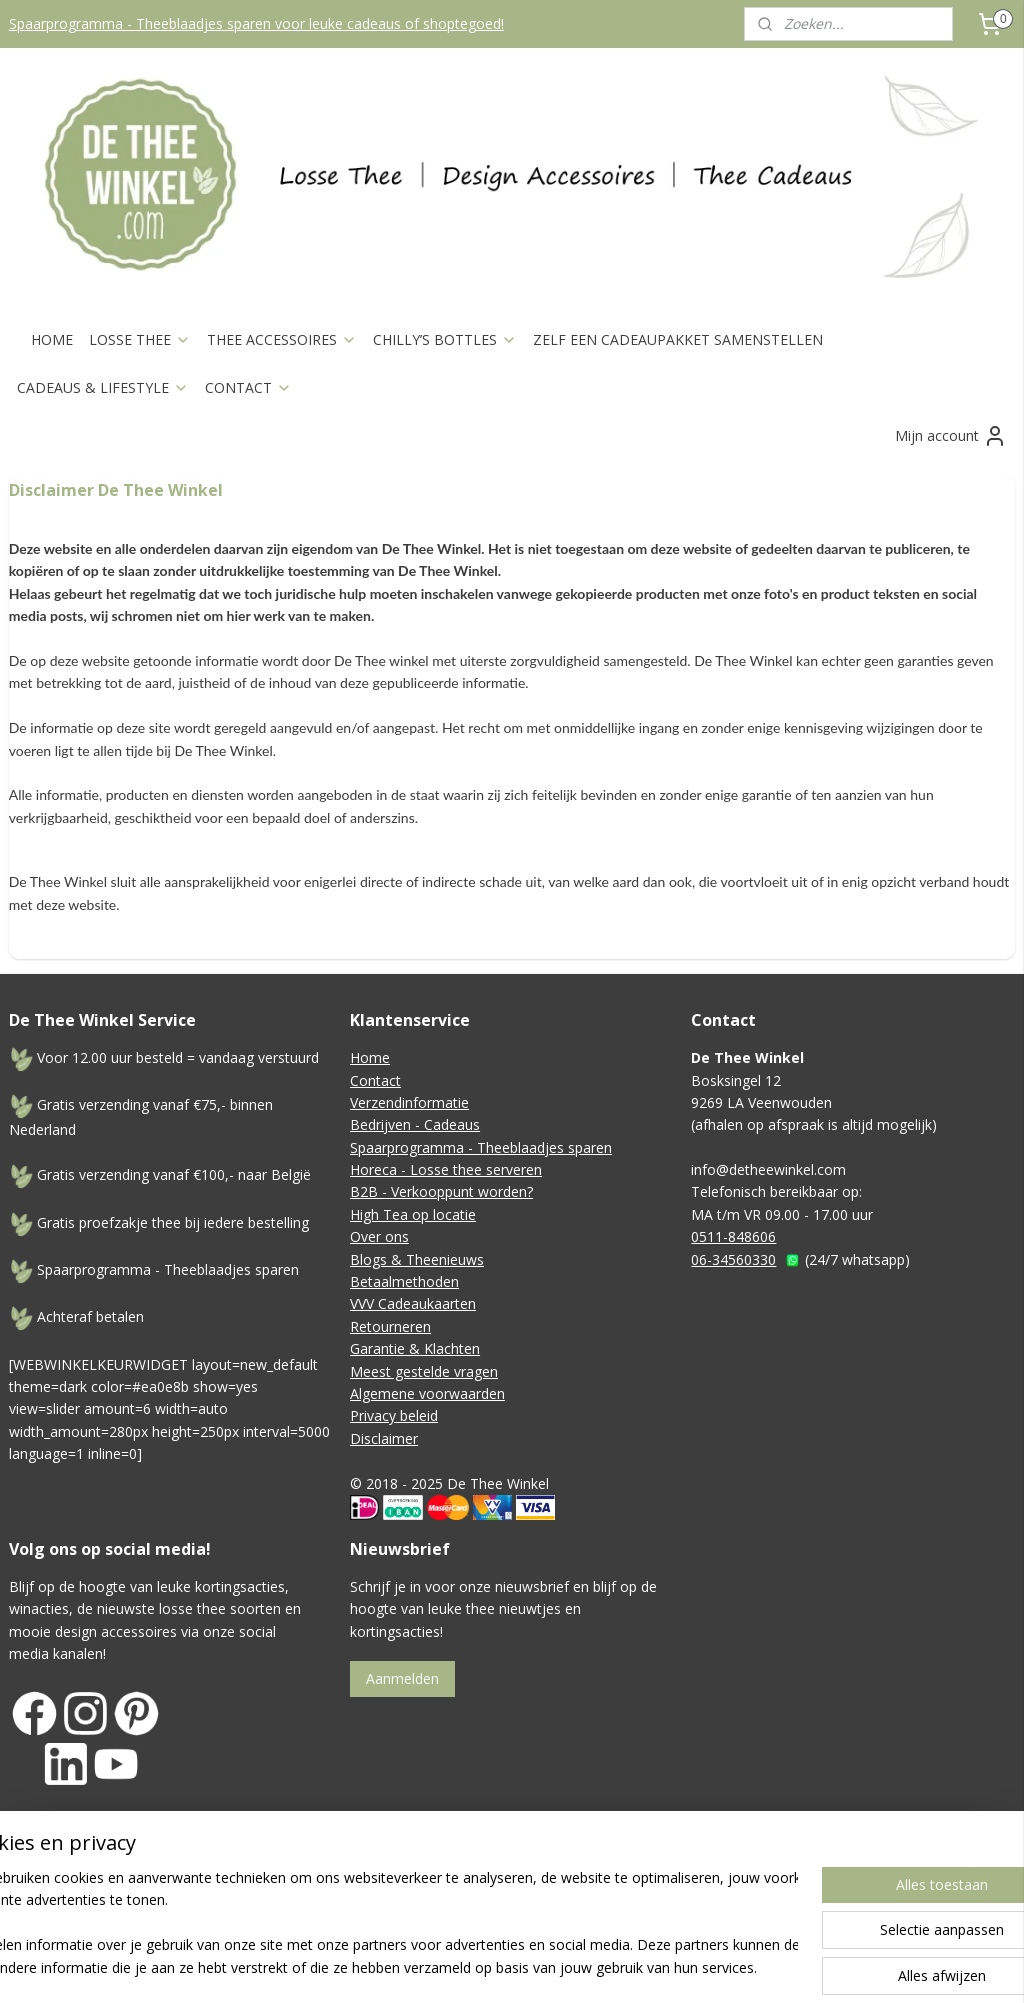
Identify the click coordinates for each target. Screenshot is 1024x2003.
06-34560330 (733, 1259)
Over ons (379, 1236)
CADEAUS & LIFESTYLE (103, 387)
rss (614, 1903)
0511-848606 (733, 1236)
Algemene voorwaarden (427, 1393)
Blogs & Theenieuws (417, 1259)
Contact (375, 1080)
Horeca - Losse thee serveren (446, 1169)
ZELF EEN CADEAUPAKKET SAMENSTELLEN (678, 339)
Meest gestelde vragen (424, 1371)
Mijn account (951, 436)
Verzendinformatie (409, 1102)
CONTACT (248, 387)
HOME (52, 339)
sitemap (572, 1903)
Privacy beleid (394, 1415)
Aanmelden (402, 1678)
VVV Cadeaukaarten (413, 1303)
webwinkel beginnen (691, 1903)
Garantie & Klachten (415, 1348)
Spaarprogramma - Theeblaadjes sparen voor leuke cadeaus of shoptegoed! (256, 23)
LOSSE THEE (140, 339)
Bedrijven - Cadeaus (415, 1124)
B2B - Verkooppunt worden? (441, 1191)
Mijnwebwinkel (865, 1903)
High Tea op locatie (413, 1214)
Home (370, 1057)
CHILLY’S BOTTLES (445, 339)
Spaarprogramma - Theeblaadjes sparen (481, 1147)
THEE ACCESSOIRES (282, 339)
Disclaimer (384, 1438)
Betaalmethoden (404, 1281)
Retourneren (390, 1326)
